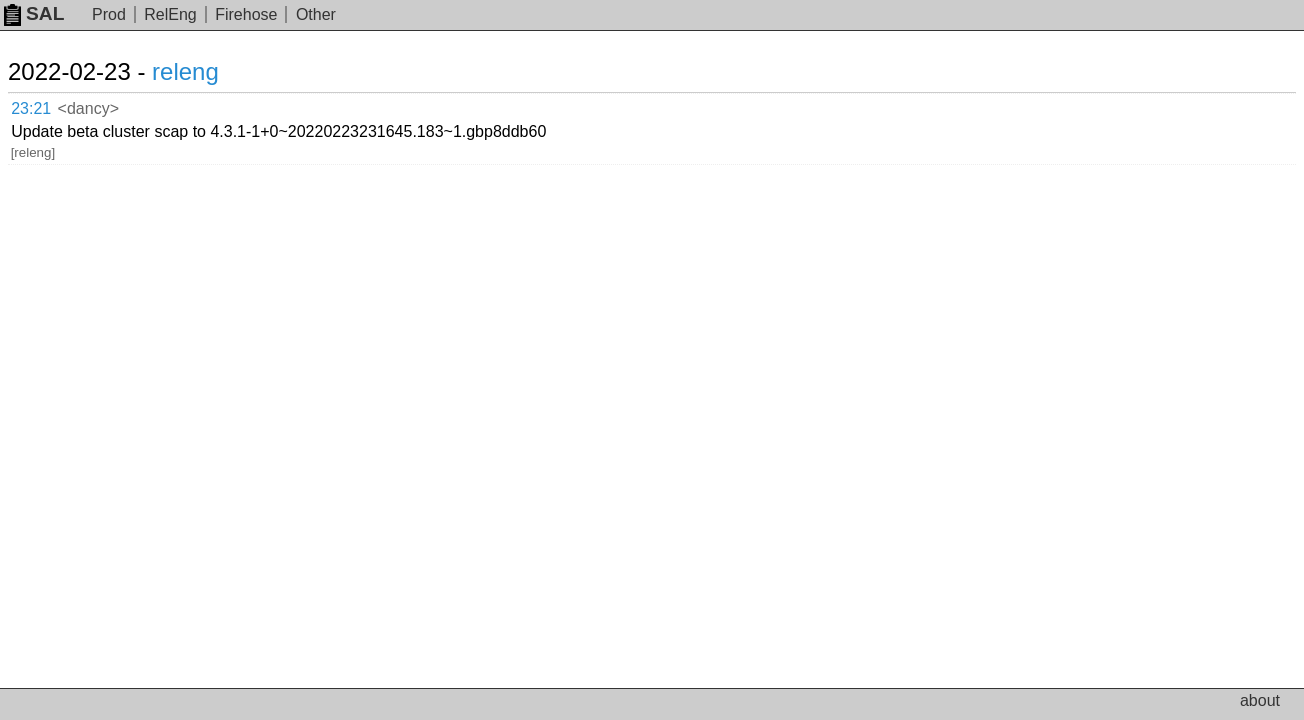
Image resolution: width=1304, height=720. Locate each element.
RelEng (170, 14)
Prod (109, 14)
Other (316, 14)
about (1260, 700)
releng (209, 71)
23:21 (51, 105)
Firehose (246, 14)
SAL (34, 13)
